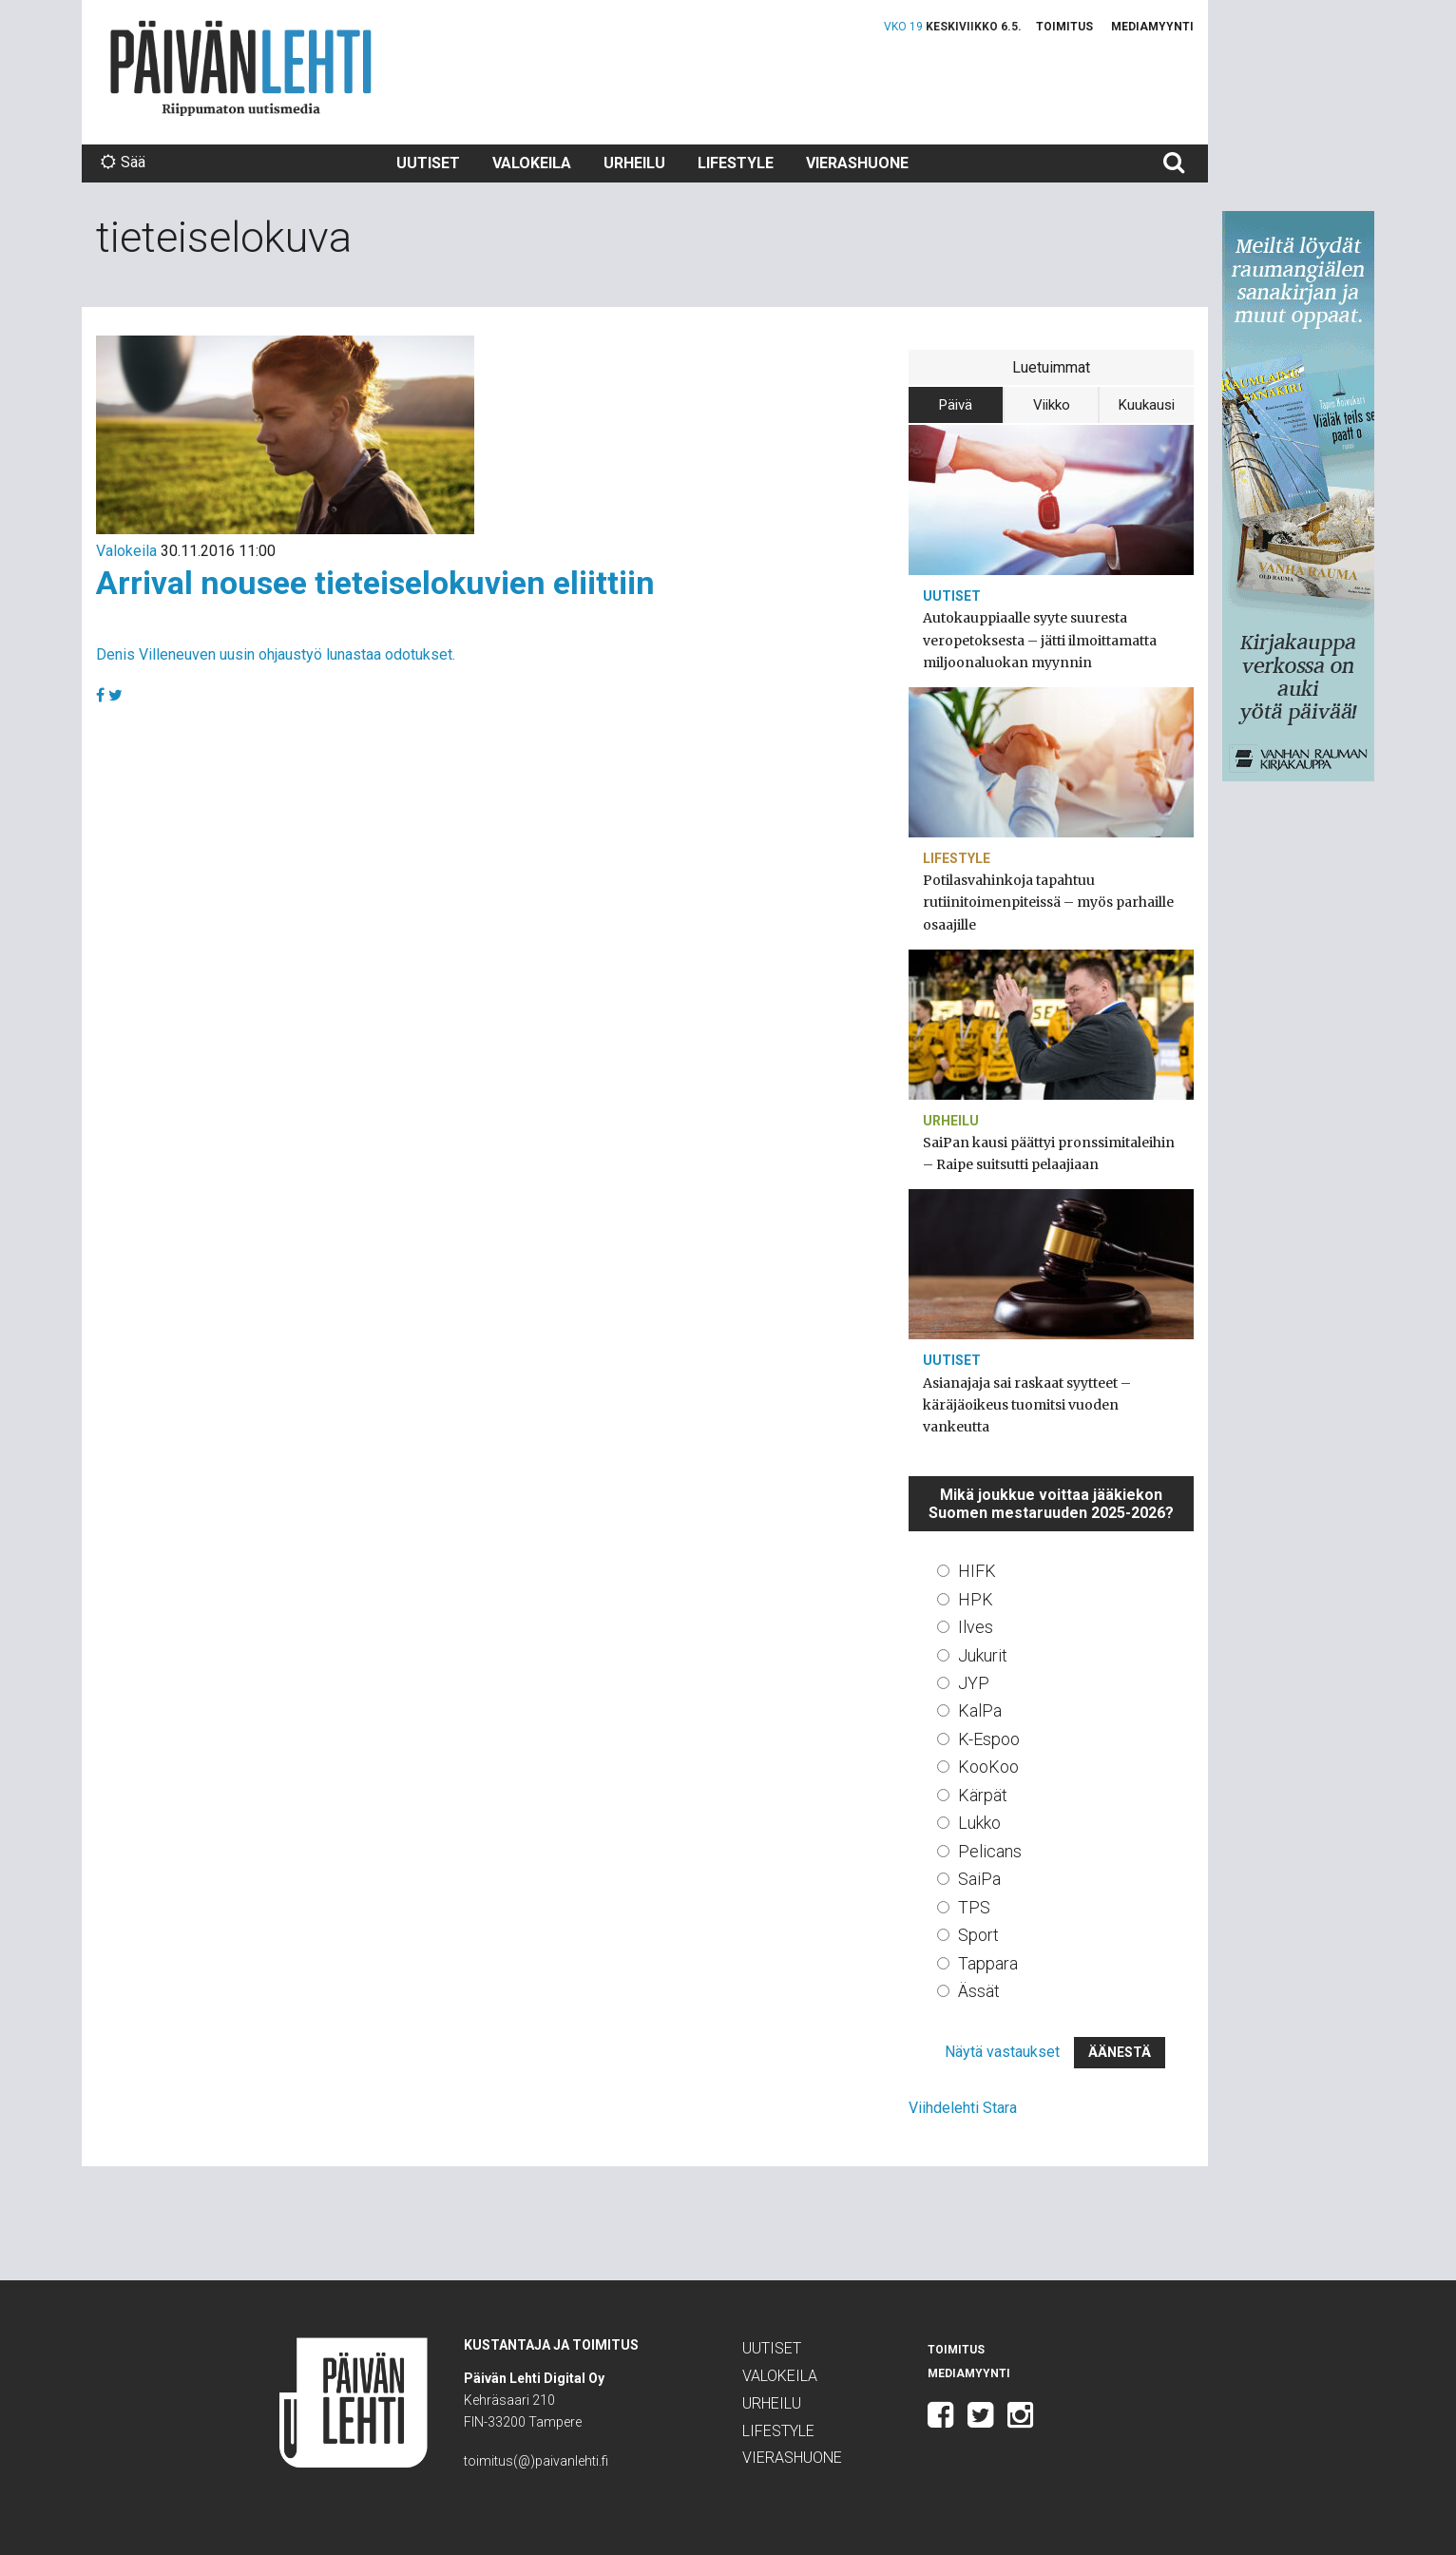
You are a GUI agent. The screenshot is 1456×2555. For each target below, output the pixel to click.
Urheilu (634, 163)
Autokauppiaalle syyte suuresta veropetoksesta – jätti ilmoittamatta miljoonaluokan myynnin (1040, 639)
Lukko (979, 1823)
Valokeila (531, 163)
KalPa (980, 1710)
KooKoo (988, 1767)
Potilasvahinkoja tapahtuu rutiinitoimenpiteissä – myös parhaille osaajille (1048, 902)
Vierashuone (857, 163)
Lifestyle (736, 163)
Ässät (979, 1991)
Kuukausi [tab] (1147, 404)
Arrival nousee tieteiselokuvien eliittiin (375, 583)
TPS (974, 1907)
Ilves (975, 1627)
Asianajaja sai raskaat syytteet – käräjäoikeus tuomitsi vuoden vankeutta (1027, 1404)
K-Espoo (989, 1739)
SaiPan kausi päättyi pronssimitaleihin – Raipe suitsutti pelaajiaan (1049, 1153)
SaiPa (979, 1879)
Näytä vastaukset (1002, 2052)
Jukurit (982, 1655)
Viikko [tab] (1051, 404)
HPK (975, 1599)
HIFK (977, 1571)
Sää (123, 162)
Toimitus (1064, 26)
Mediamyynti (1152, 26)
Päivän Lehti (241, 68)
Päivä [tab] (955, 404)
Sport (978, 1935)
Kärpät (982, 1795)
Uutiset (428, 163)
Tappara (988, 1963)
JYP (973, 1683)
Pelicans (990, 1851)
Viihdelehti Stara (963, 2108)
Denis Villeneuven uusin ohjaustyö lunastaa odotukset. (275, 654)
